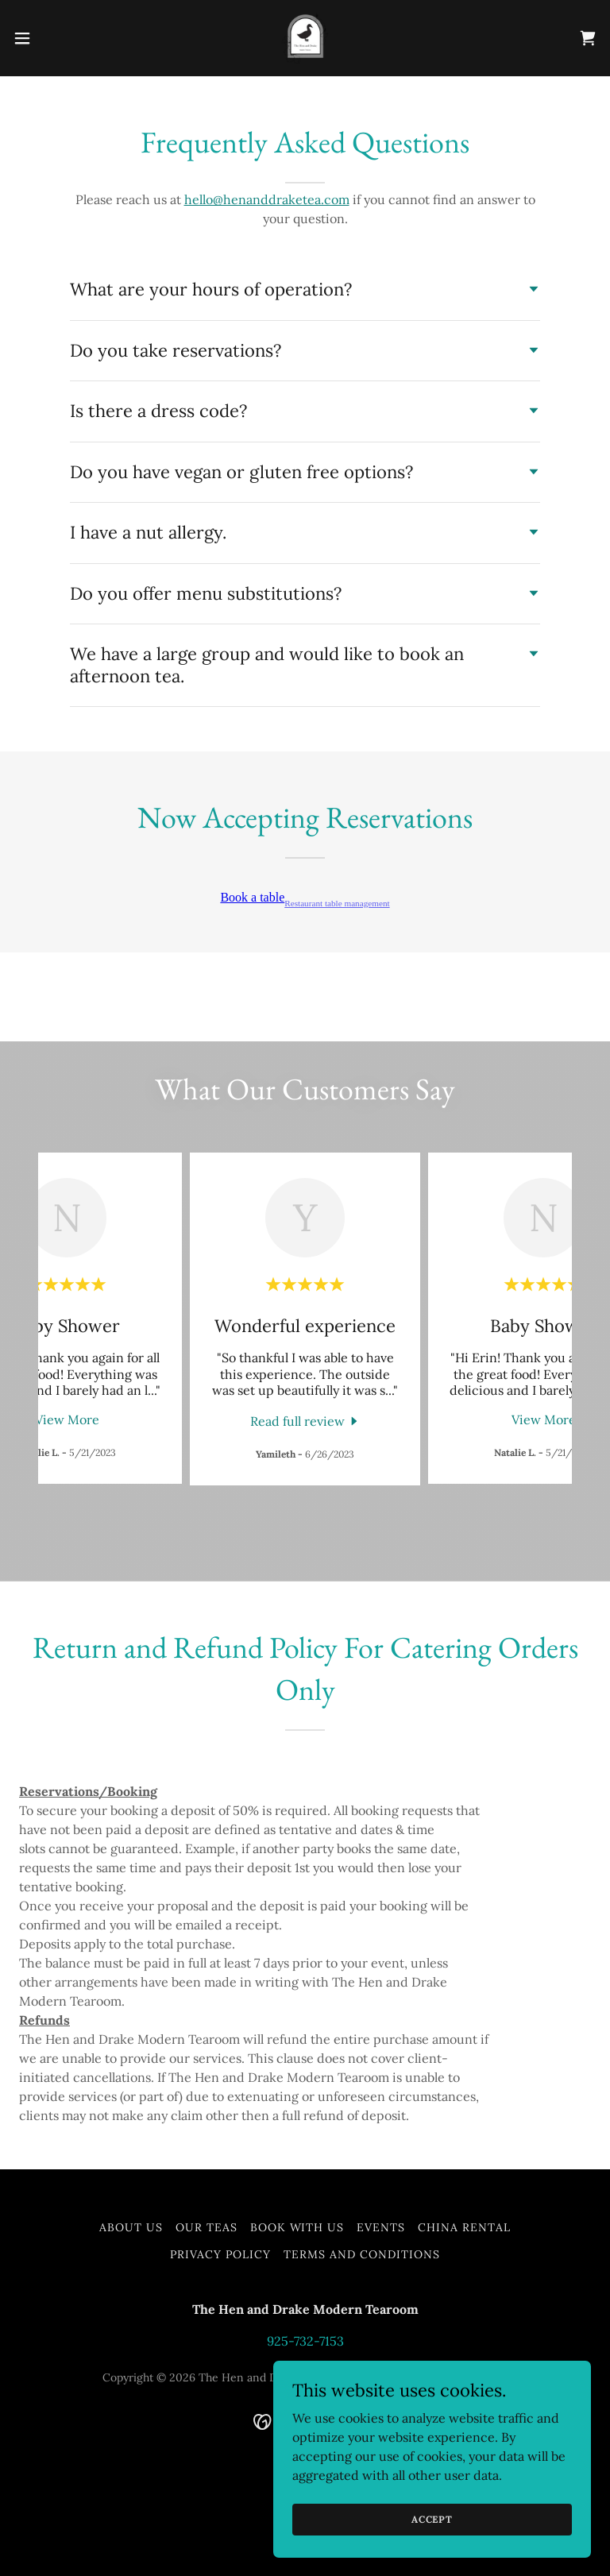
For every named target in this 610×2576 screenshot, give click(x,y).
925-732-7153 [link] (305, 2341)
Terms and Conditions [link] (362, 2254)
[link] (305, 38)
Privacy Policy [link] (220, 2254)
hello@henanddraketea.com (266, 199)
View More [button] (67, 1419)
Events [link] (381, 2227)
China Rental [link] (464, 2227)
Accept (432, 2519)
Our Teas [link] (206, 2227)
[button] (51, 38)
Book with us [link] (297, 2227)
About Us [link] (131, 2227)
